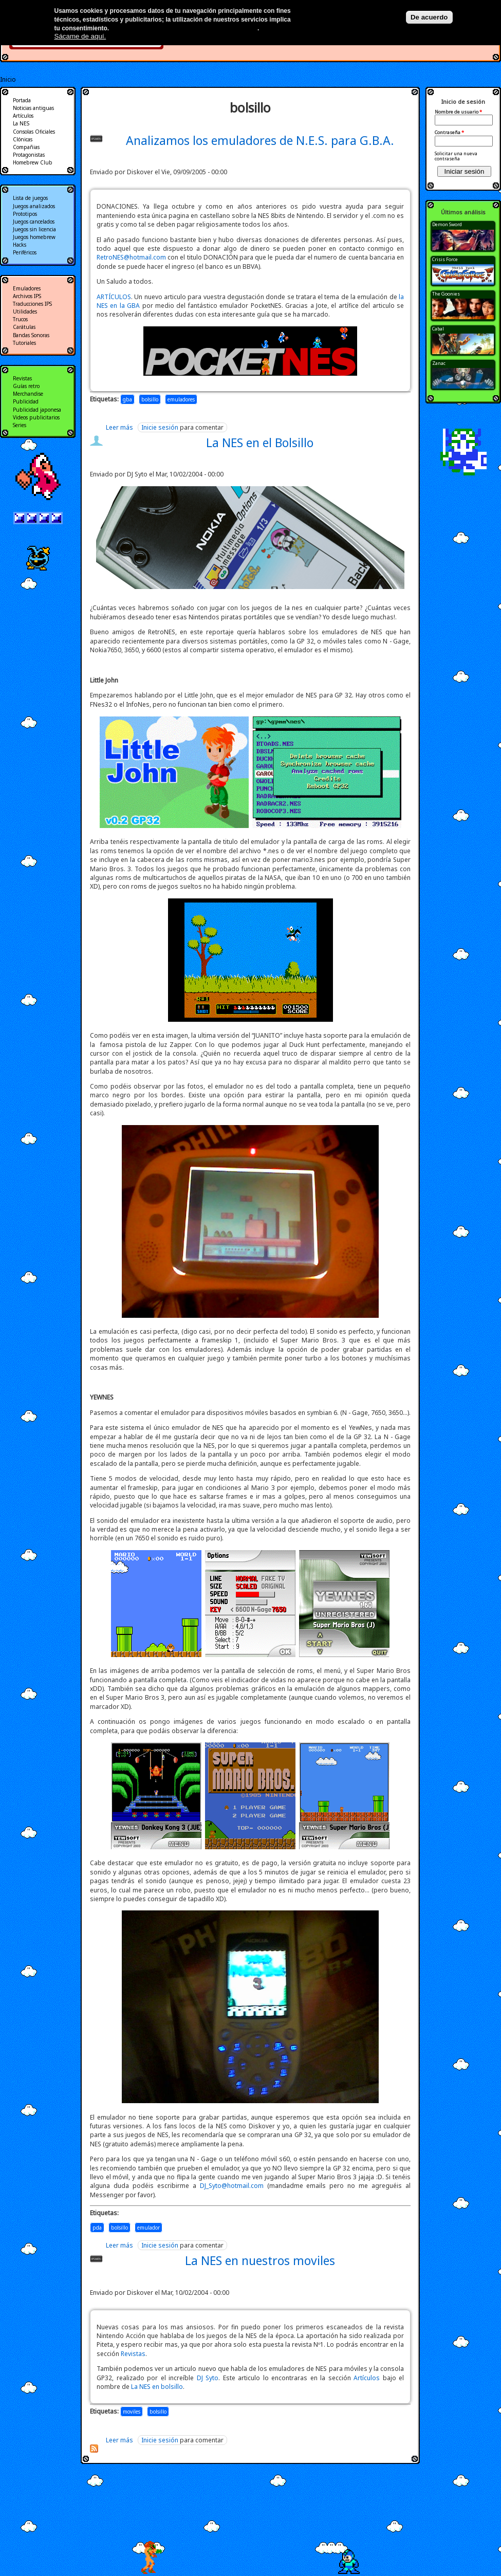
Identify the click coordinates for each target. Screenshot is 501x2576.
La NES (21, 123)
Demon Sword (447, 224)
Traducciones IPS (32, 303)
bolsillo (149, 399)
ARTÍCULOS (114, 296)
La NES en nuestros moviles (260, 2260)
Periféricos (24, 252)
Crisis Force (445, 259)
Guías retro (26, 386)
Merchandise (28, 393)
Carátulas (24, 326)
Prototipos (25, 213)
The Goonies (446, 293)
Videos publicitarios (36, 417)
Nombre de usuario (458, 112)
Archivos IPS (27, 296)
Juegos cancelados (33, 221)
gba (127, 399)
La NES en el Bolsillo (259, 442)
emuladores (181, 399)
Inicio (8, 79)
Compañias (26, 147)
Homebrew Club (32, 162)
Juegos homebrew (34, 237)
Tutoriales (24, 342)
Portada (22, 100)
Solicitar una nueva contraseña (456, 156)
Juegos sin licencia (34, 229)
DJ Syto (208, 2377)
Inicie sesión (159, 427)
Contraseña (449, 132)
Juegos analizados (34, 206)
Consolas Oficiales (34, 131)
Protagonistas (29, 154)
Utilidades (25, 311)
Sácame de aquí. (80, 36)
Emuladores (27, 288)
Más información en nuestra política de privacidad (184, 28)
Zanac (439, 363)
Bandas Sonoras (31, 335)
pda (97, 2227)
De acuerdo (429, 17)
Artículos (367, 2377)
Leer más (119, 427)
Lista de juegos (30, 197)
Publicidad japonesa (37, 409)
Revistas (133, 2353)
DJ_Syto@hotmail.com (232, 2185)
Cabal (438, 328)
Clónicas (22, 139)
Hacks (19, 244)
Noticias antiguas (33, 108)
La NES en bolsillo (157, 2386)
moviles (131, 2411)
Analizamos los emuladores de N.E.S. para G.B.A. (260, 140)
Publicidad (26, 401)
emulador (148, 2227)
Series (19, 425)
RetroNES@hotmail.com (131, 257)
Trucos (20, 319)
